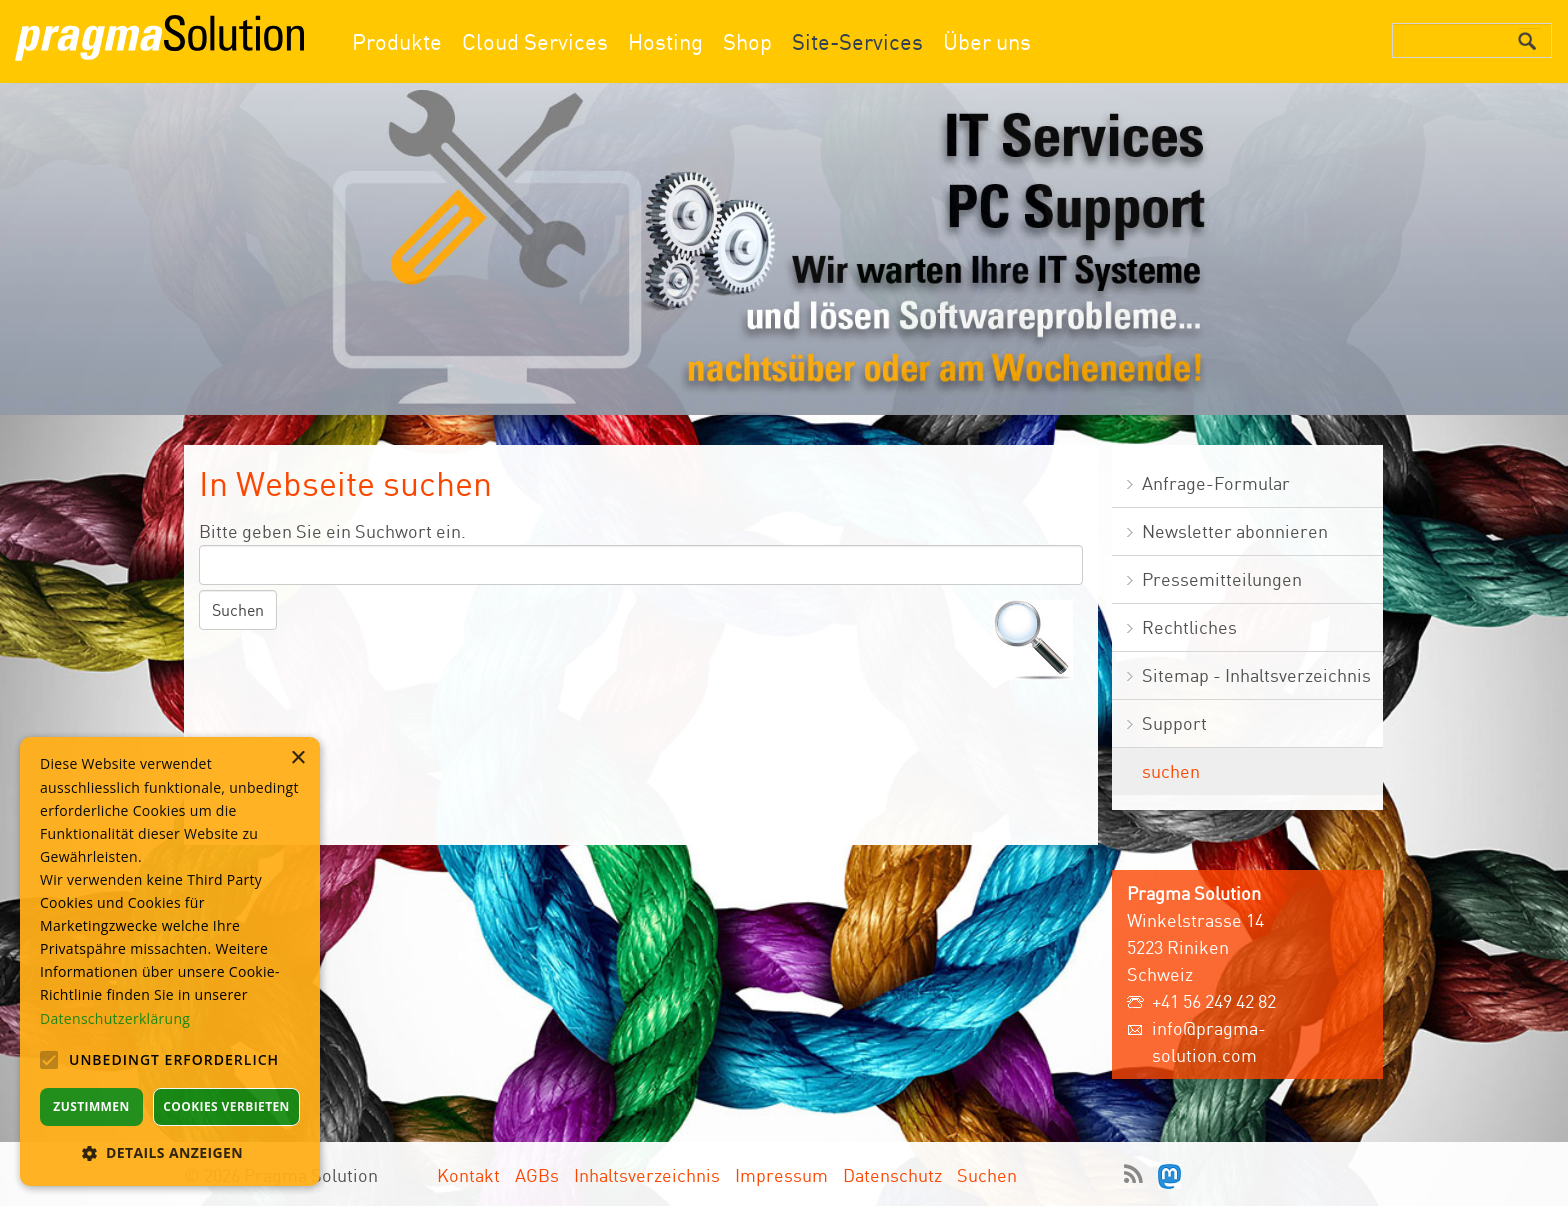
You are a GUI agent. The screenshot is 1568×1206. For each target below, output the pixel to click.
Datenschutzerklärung (115, 1018)
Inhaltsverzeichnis (647, 1175)
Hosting (665, 41)
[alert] (170, 961)
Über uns (987, 41)
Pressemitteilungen (1222, 579)
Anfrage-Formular (1216, 483)
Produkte (397, 41)
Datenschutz (892, 1175)
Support (1174, 723)
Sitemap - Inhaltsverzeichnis (1256, 675)
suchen (1171, 771)
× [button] (297, 758)
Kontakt (468, 1175)
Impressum (781, 1175)
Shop (747, 41)
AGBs (537, 1175)
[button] (170, 1152)
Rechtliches (1189, 627)
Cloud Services (535, 41)
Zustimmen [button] (91, 1106)
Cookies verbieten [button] (226, 1106)
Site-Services (857, 41)
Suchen (987, 1175)
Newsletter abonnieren (1235, 531)
